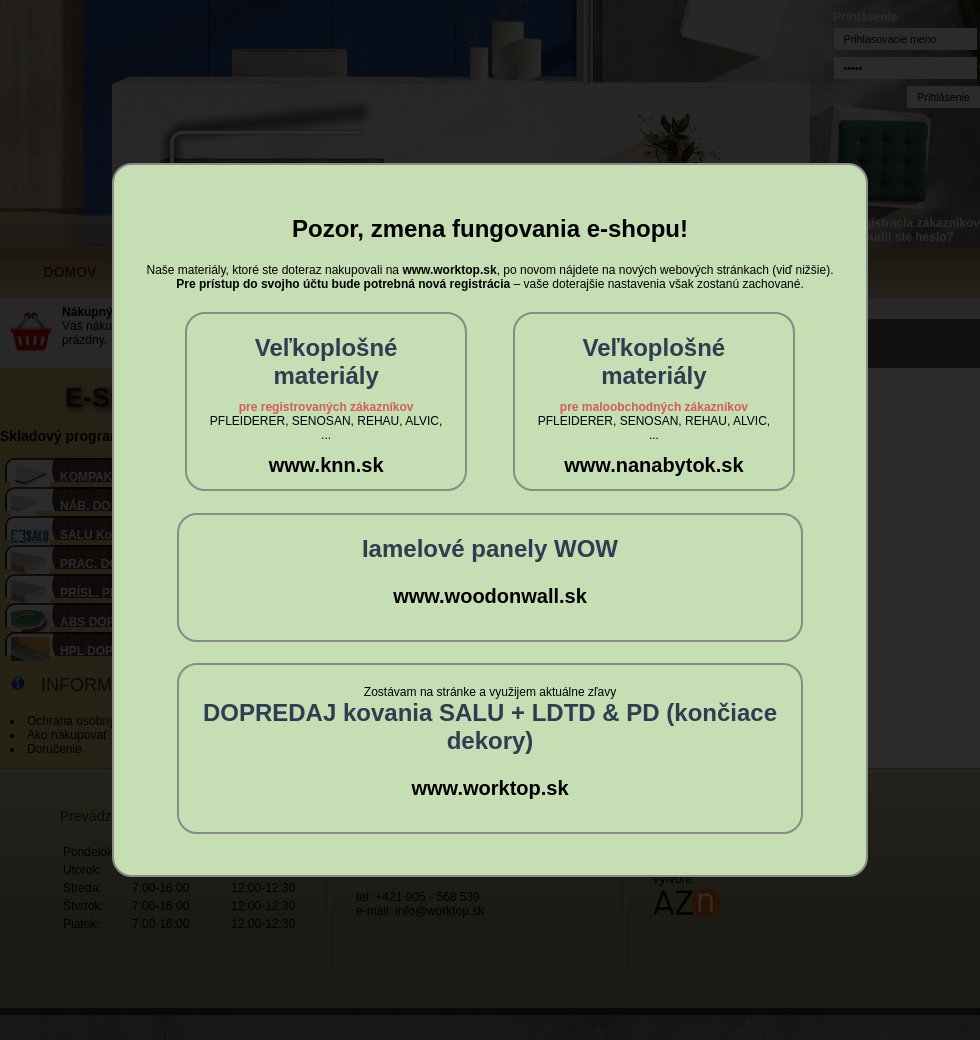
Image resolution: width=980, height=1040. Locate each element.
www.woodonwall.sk (490, 596)
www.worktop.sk (489, 788)
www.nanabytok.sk (653, 465)
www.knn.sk (326, 465)
